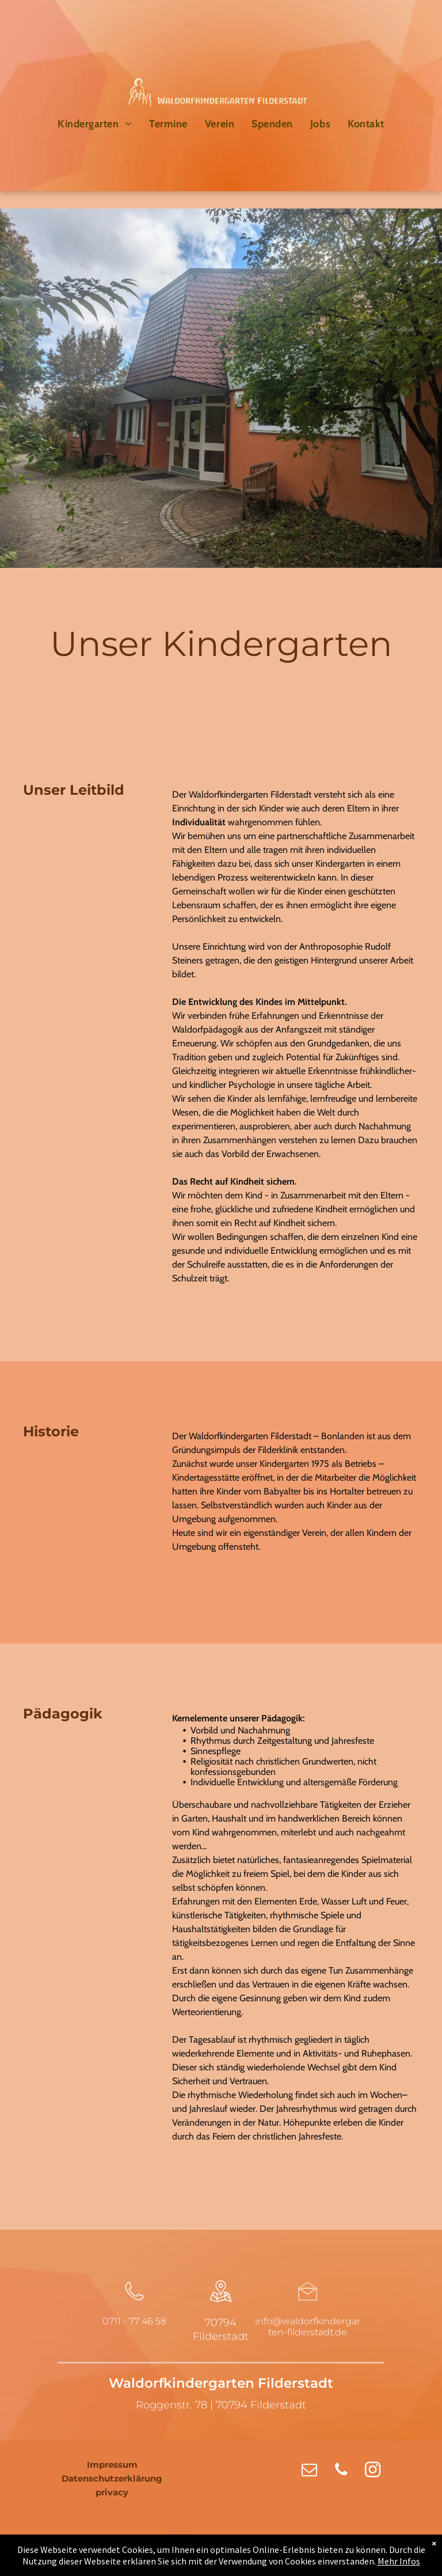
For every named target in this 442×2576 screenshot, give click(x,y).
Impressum (112, 2464)
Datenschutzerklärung (112, 2478)
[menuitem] (94, 124)
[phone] (341, 2471)
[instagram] (372, 2471)
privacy (112, 2492)
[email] (309, 2471)
